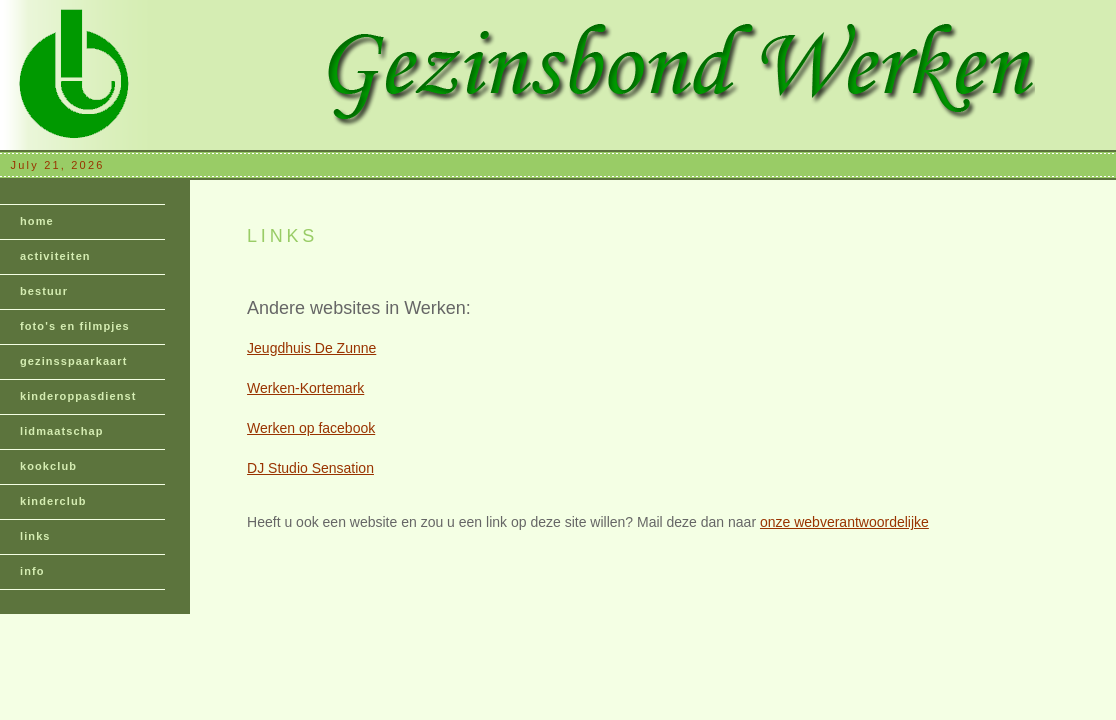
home (37, 221)
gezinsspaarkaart (73, 361)
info (32, 571)
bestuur (44, 291)
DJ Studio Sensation (310, 468)
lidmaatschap (62, 431)
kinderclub (53, 501)
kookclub (48, 466)
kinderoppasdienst (78, 396)
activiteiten (55, 256)
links (35, 536)
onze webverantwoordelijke (844, 522)
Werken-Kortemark (305, 388)
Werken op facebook (311, 428)
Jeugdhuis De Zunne (311, 348)
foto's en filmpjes (75, 326)
